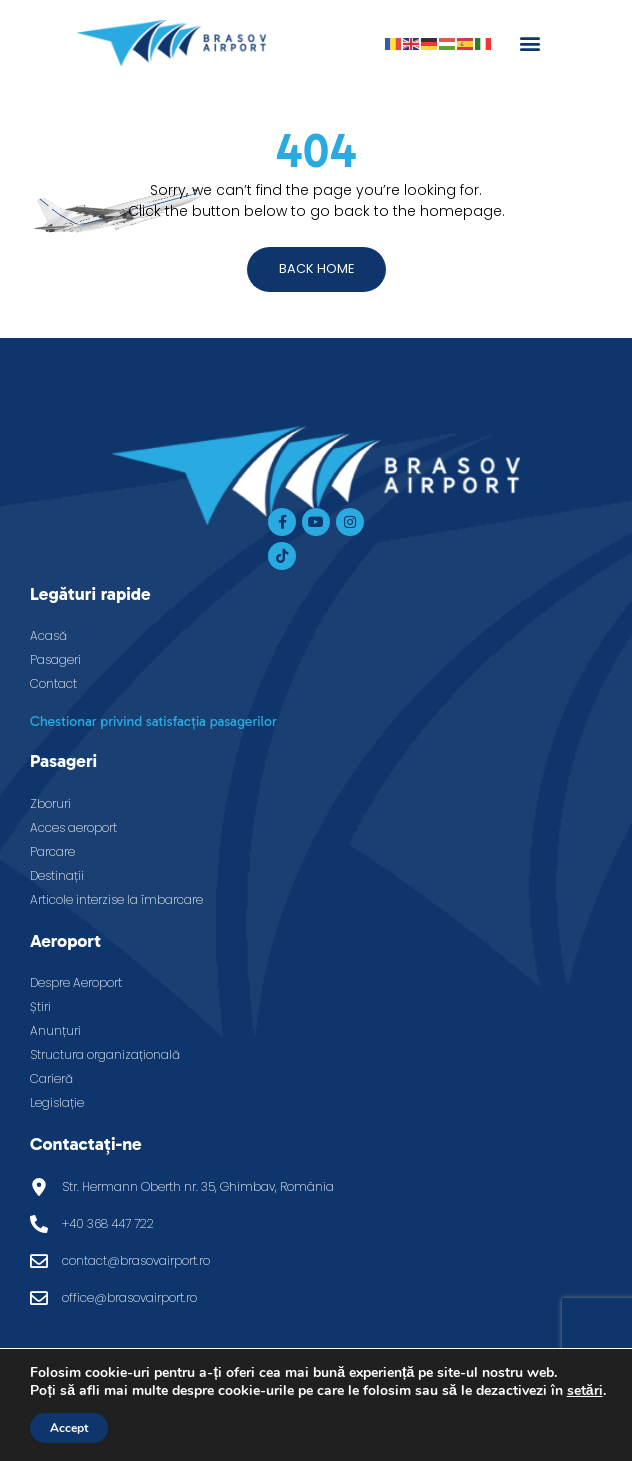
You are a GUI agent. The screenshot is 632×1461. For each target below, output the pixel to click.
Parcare (52, 851)
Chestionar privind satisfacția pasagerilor (153, 721)
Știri (40, 1006)
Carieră (51, 1078)
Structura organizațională (105, 1054)
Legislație (57, 1102)
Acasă (48, 635)
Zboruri (50, 803)
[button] (529, 42)
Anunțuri (55, 1030)
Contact (53, 683)
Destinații (57, 875)
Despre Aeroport (76, 982)
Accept (69, 1428)
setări (585, 1391)
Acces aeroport (73, 827)
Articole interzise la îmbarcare (116, 899)
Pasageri (55, 659)
